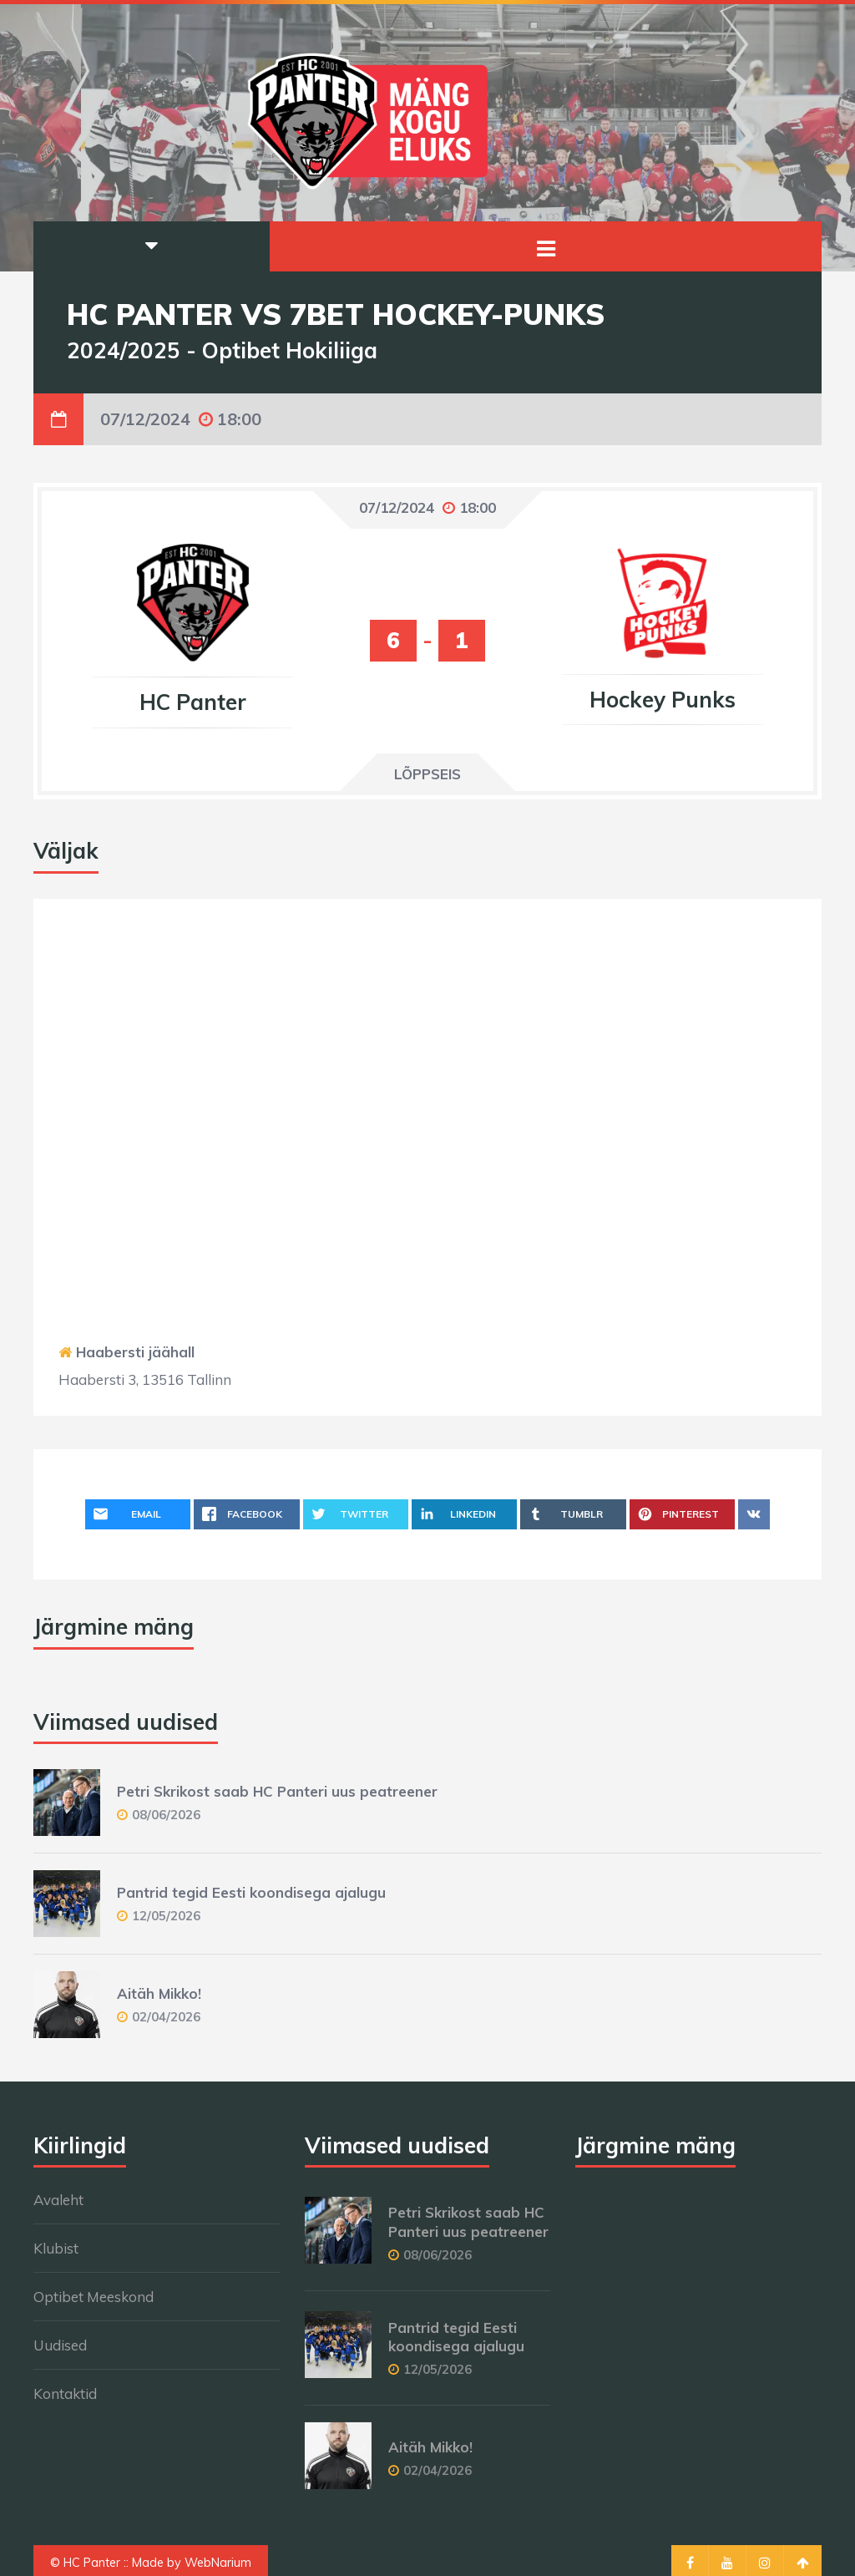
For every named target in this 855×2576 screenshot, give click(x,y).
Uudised (60, 2345)
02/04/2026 (166, 2017)
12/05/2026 (166, 1916)
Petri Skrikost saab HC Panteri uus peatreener (277, 1791)
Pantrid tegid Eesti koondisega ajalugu (251, 1892)
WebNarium (218, 2562)
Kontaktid (65, 2393)
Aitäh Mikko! (159, 1993)
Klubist (55, 2248)
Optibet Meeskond (93, 2296)
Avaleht (58, 2200)
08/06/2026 (166, 1815)
